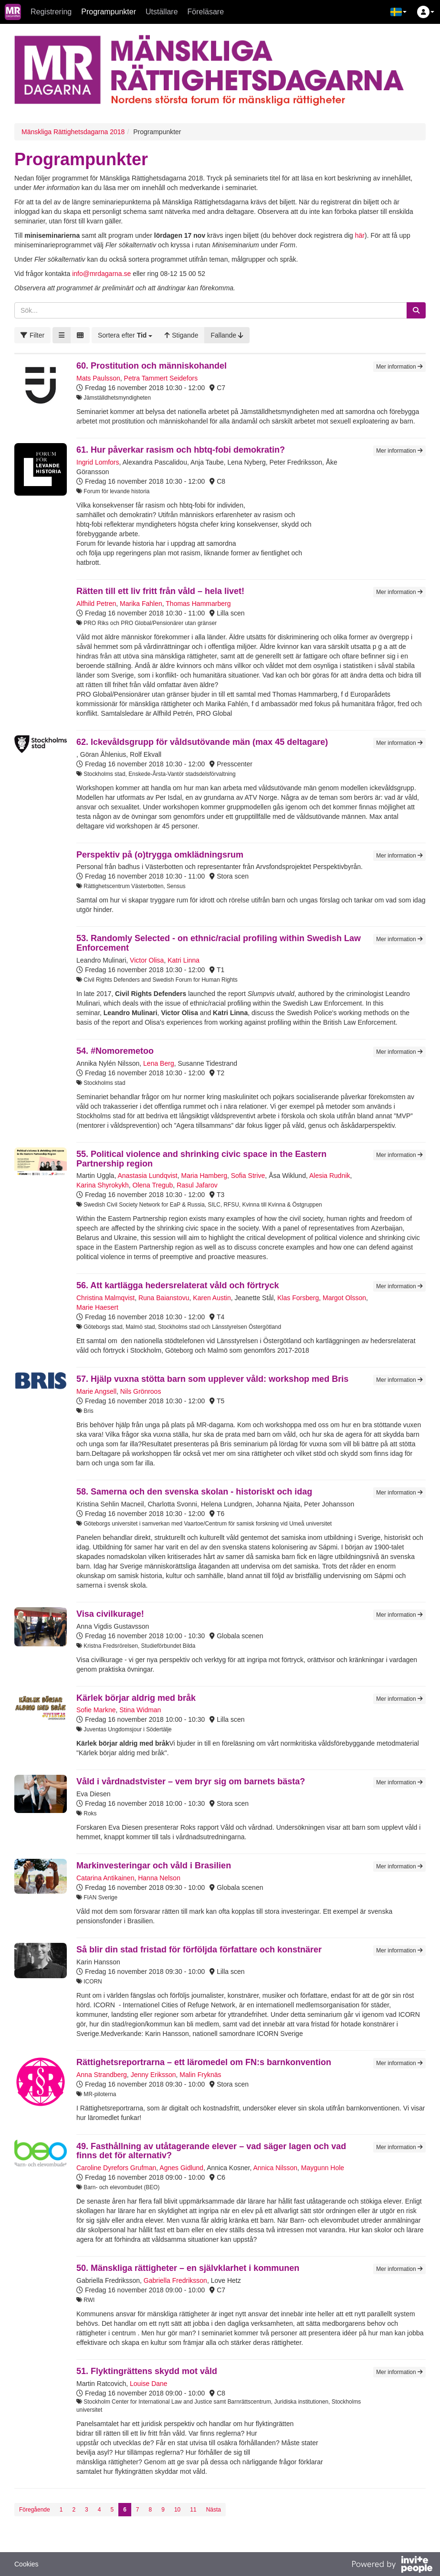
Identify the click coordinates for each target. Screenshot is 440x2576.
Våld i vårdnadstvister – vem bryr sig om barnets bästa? (190, 1781)
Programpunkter (108, 12)
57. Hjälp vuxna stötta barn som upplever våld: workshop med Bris (212, 1379)
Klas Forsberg (298, 1298)
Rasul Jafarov (197, 1185)
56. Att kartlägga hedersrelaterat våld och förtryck (177, 1285)
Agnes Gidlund (181, 2168)
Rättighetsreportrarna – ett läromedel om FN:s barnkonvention (203, 2062)
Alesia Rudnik (329, 1175)
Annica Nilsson (275, 2168)
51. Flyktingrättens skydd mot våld (146, 2371)
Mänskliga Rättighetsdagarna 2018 (73, 132)
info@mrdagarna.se (101, 273)
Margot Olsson (344, 1298)
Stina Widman (140, 1710)
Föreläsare (206, 12)
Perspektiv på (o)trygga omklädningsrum (159, 854)
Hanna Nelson (159, 1878)
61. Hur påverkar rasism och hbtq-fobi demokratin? (180, 450)
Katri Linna (183, 960)
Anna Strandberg (101, 2074)
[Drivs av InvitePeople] (391, 2565)
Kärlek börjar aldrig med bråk (136, 1698)
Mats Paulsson (98, 378)
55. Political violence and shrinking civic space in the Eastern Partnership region (201, 1158)
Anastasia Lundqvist (147, 1175)
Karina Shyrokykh (102, 1185)
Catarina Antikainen (105, 1878)
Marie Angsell (96, 1391)
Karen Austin (211, 1298)
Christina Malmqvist (105, 1298)
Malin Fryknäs (200, 2074)
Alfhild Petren (96, 603)
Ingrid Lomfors (97, 462)
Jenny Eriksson (153, 2074)
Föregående (34, 2509)
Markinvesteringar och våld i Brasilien (153, 1865)
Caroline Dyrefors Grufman (116, 2168)
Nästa (213, 2509)
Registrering (51, 12)
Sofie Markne (95, 1710)
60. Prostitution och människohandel (151, 366)
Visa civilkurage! (110, 1614)
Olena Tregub (153, 1185)
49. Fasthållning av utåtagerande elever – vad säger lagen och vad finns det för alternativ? (211, 2151)
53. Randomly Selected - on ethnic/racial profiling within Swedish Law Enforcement (218, 943)
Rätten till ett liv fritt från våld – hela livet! (160, 591)
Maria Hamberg (204, 1175)
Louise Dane (149, 2383)
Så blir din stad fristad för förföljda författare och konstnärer (199, 1949)
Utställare (162, 12)
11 (193, 2509)
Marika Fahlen (141, 603)
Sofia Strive (248, 1175)
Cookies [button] (26, 2564)
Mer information (399, 366)
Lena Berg (158, 1063)
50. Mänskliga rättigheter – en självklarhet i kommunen (187, 2268)
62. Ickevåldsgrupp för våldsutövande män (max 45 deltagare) (202, 742)
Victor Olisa (147, 960)
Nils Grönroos (140, 1391)
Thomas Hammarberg (198, 603)
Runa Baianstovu (163, 1298)
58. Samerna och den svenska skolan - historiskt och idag (194, 1491)
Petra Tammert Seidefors (161, 378)
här (360, 235)
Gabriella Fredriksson (175, 2280)
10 (177, 2509)
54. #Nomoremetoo (115, 1051)
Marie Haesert (97, 1307)
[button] (398, 12)
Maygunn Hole (322, 2168)
